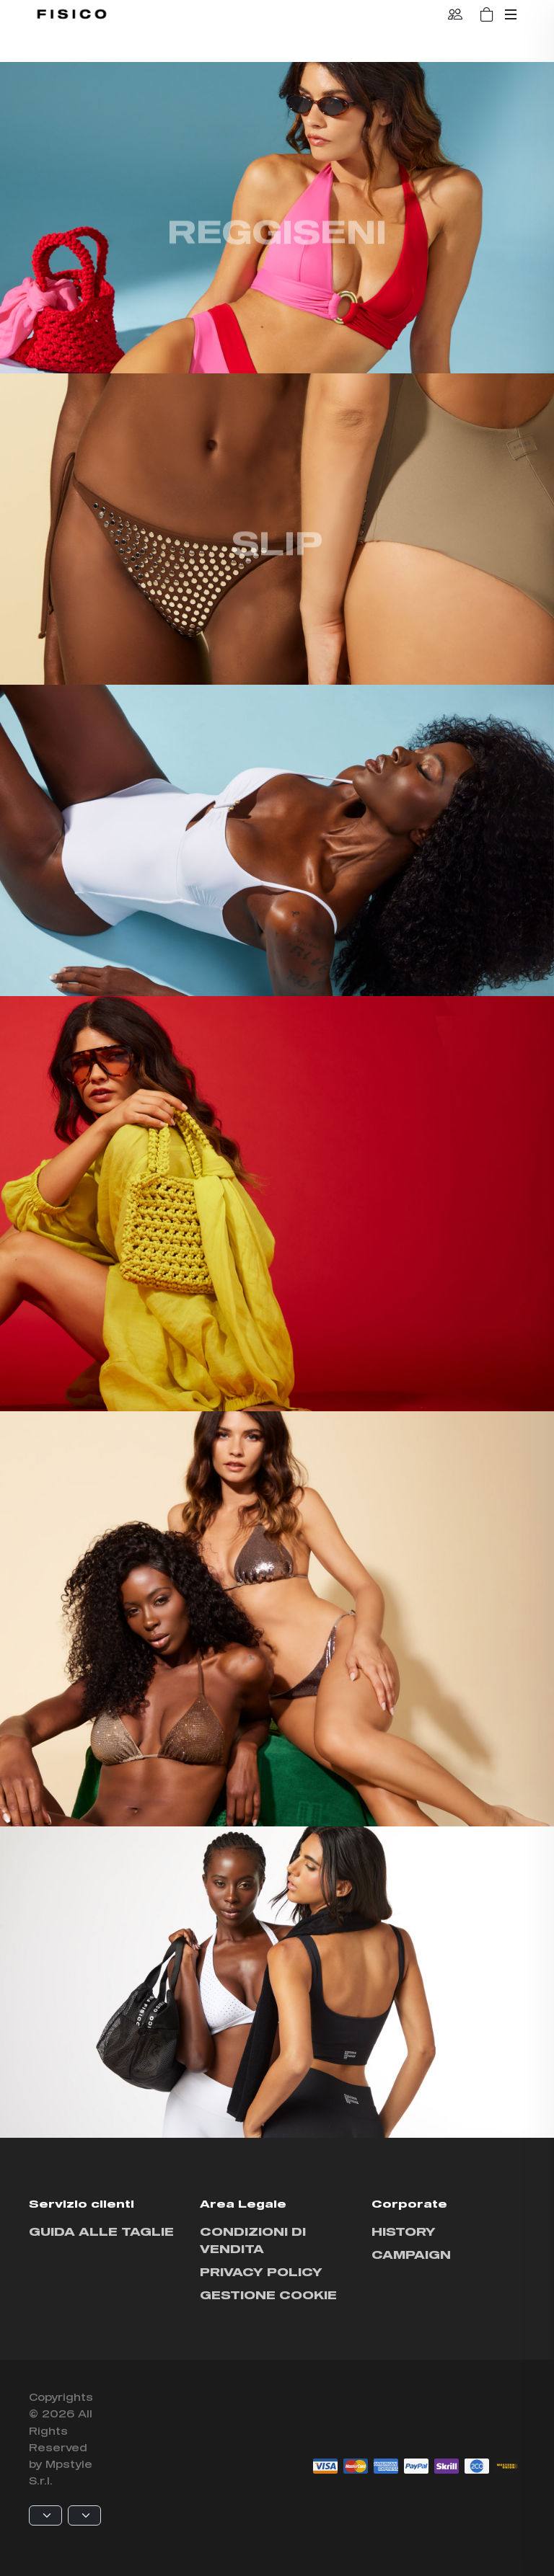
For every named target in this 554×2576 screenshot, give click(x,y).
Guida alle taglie (101, 2231)
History (403, 2231)
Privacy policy (261, 2271)
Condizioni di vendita (253, 2239)
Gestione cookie (268, 2294)
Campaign (411, 2254)
